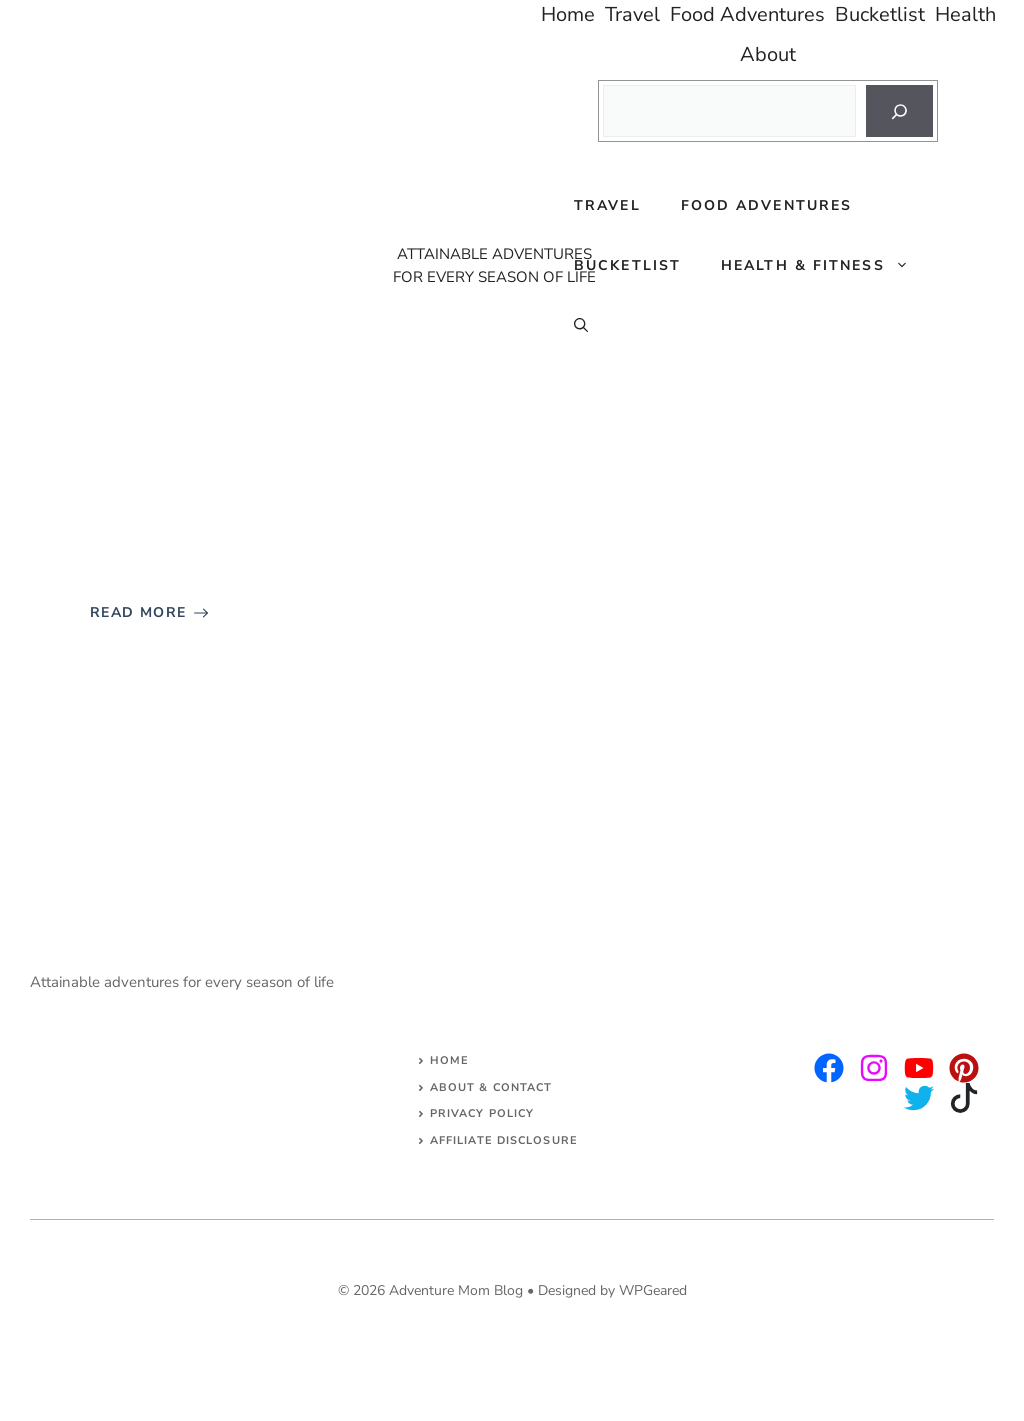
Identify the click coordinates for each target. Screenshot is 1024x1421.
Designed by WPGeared (612, 1290)
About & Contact (491, 1087)
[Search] (899, 111)
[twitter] (874, 1068)
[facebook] (919, 1068)
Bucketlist (627, 265)
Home (449, 1060)
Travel (607, 205)
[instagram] (829, 1068)
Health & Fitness (825, 266)
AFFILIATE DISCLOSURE (504, 1140)
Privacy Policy (482, 1113)
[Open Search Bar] (581, 326)
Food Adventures (767, 205)
